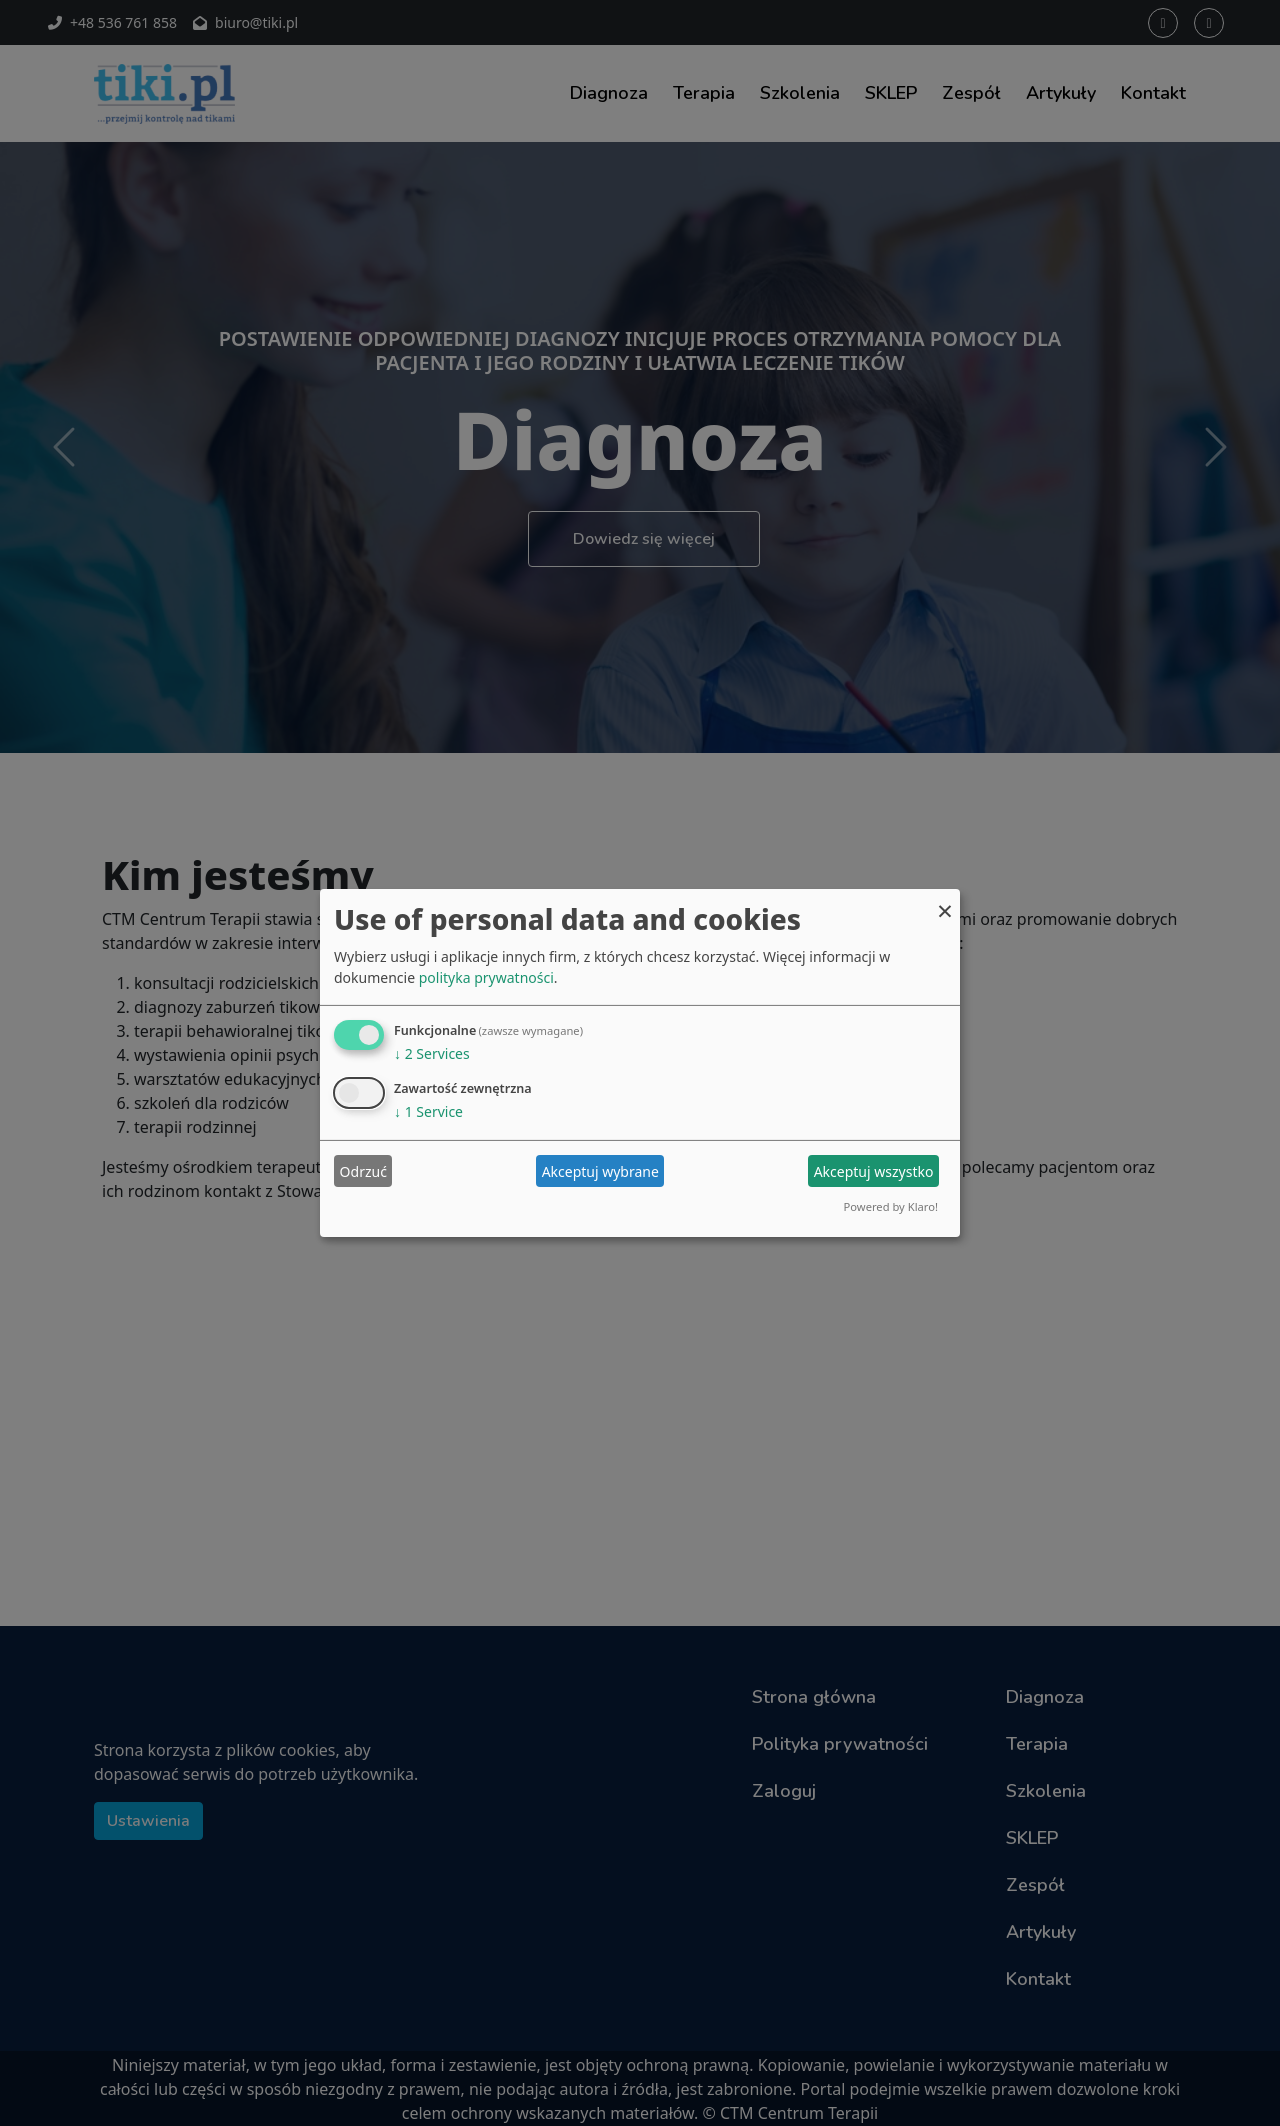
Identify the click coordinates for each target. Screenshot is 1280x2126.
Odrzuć (363, 1171)
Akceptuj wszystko (874, 1171)
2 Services (432, 1054)
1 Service (428, 1112)
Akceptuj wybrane (600, 1171)
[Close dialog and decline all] (945, 901)
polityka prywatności (486, 977)
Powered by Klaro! (891, 1206)
